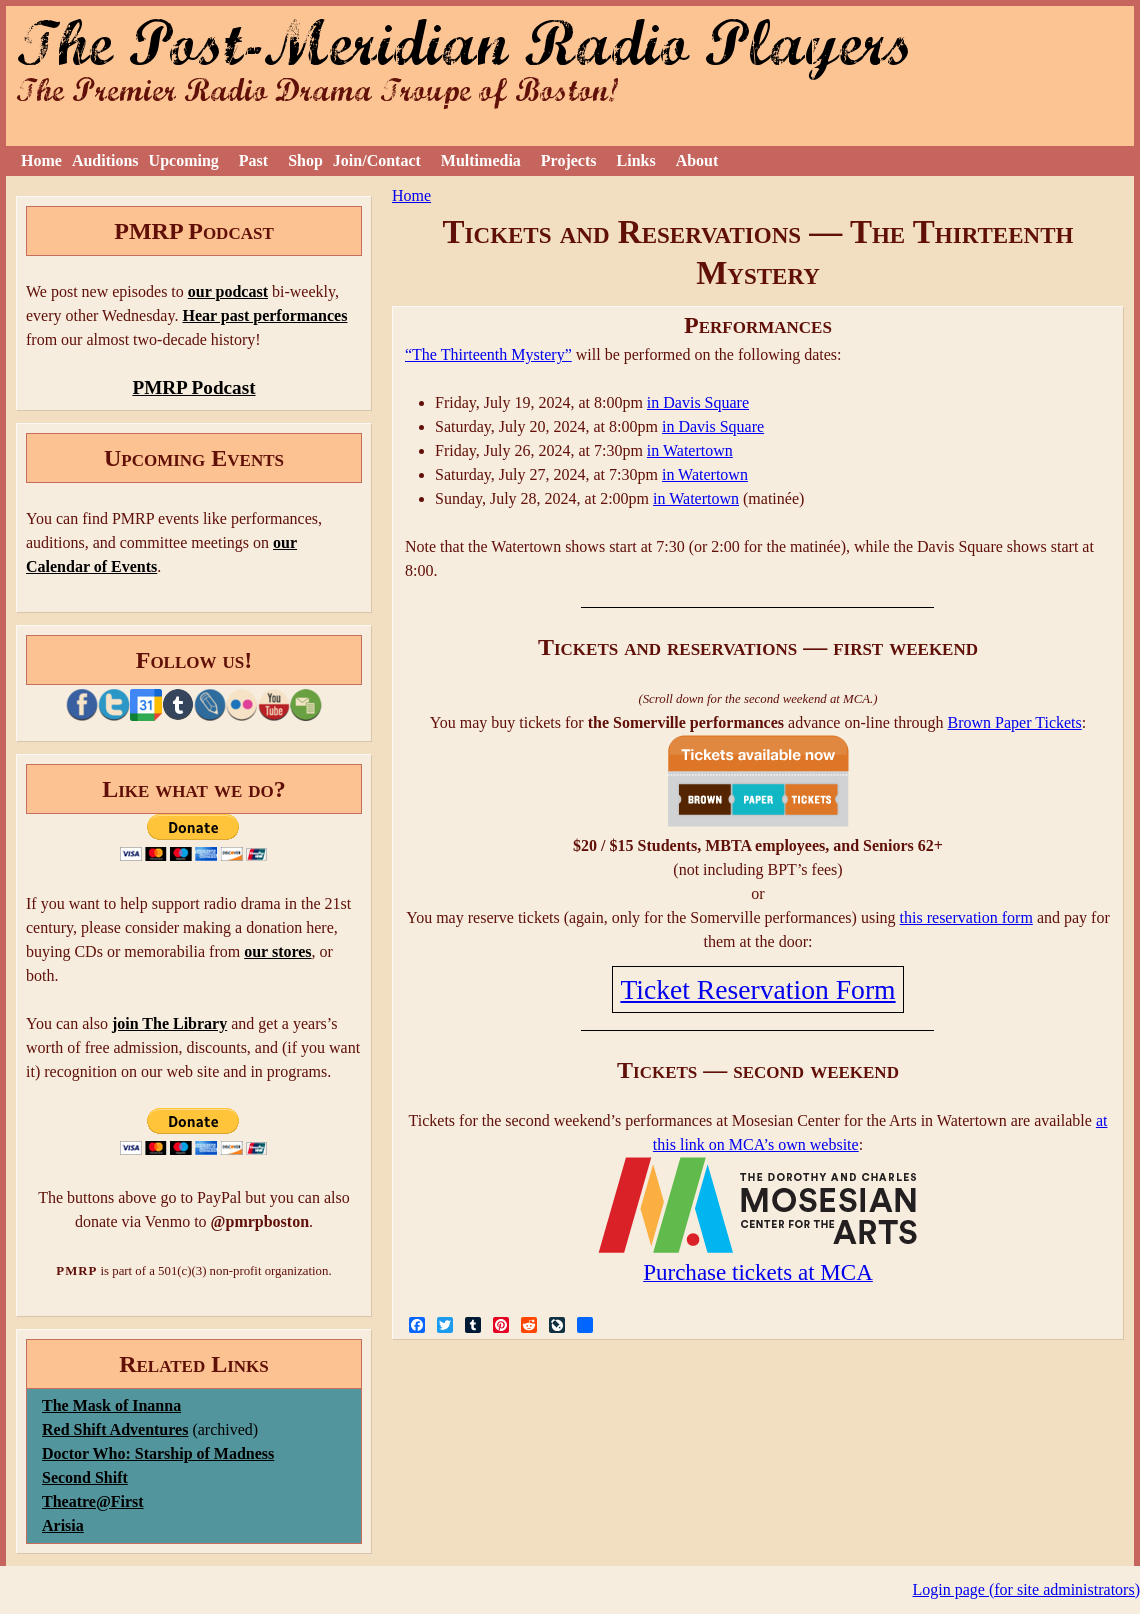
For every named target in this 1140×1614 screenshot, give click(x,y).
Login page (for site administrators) (1027, 1589)
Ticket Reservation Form (757, 989)
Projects (569, 160)
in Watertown (690, 450)
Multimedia (481, 160)
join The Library (169, 1023)
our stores (277, 951)
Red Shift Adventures (115, 1429)
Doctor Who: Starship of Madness (158, 1453)
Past (253, 160)
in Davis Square (698, 402)
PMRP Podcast (193, 387)
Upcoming (184, 160)
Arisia (63, 1525)
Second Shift (85, 1477)
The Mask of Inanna (111, 1405)
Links (636, 160)
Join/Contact (377, 160)
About (697, 160)
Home (41, 160)
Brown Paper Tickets (1015, 722)
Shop (305, 160)
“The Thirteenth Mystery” (488, 354)
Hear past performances (264, 315)
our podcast (228, 291)
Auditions (105, 160)
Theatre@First (93, 1501)
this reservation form (966, 917)
